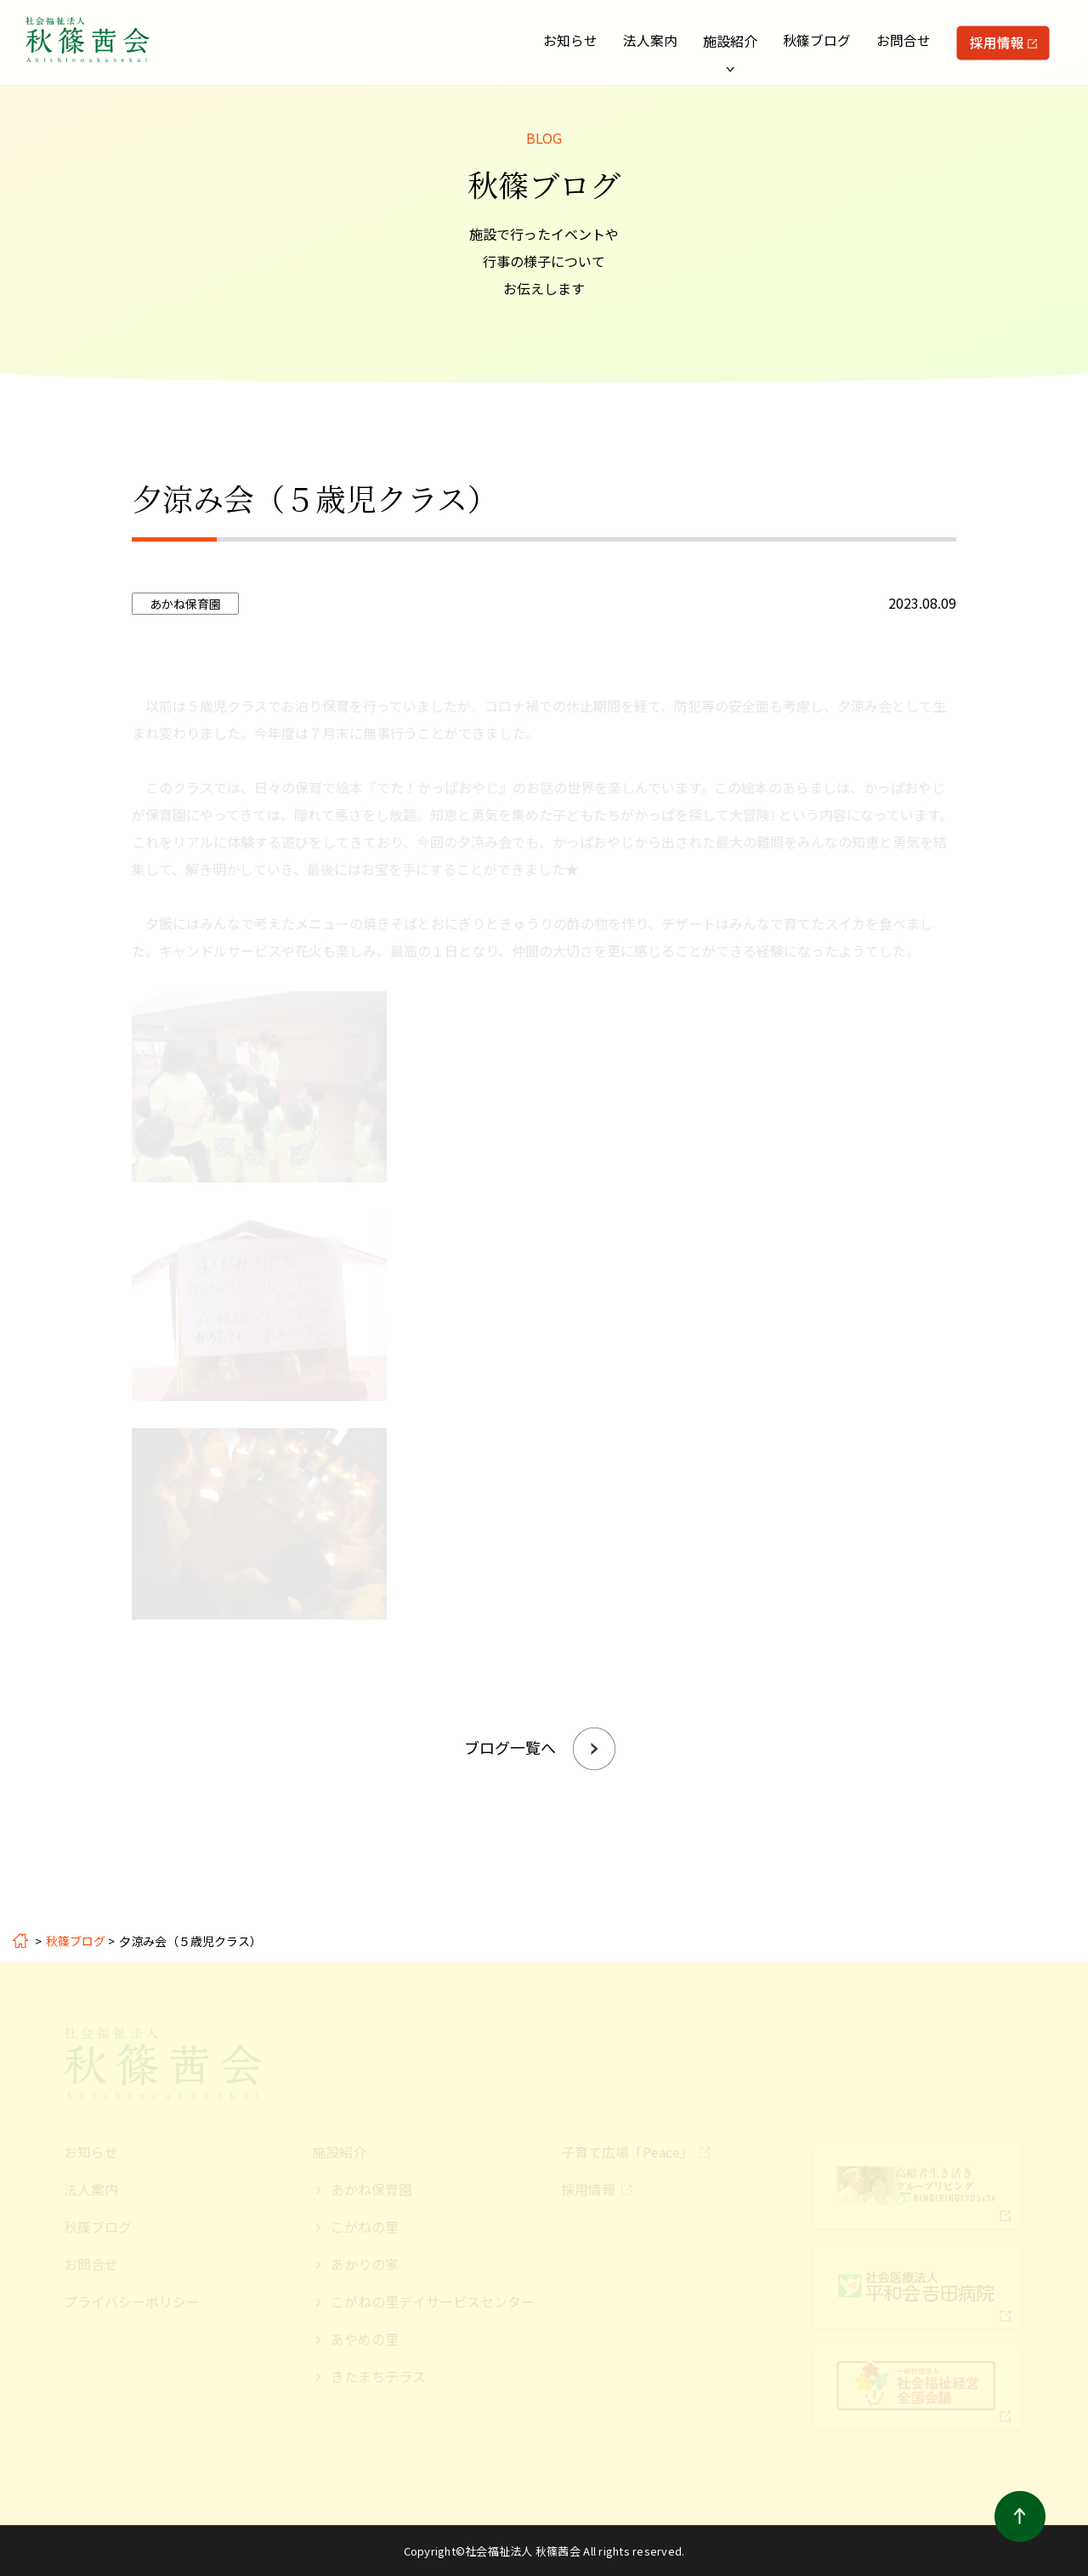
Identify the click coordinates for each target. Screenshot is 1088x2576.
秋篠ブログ (817, 41)
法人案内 (650, 41)
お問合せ (903, 41)
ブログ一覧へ (510, 1747)
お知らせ (570, 41)
